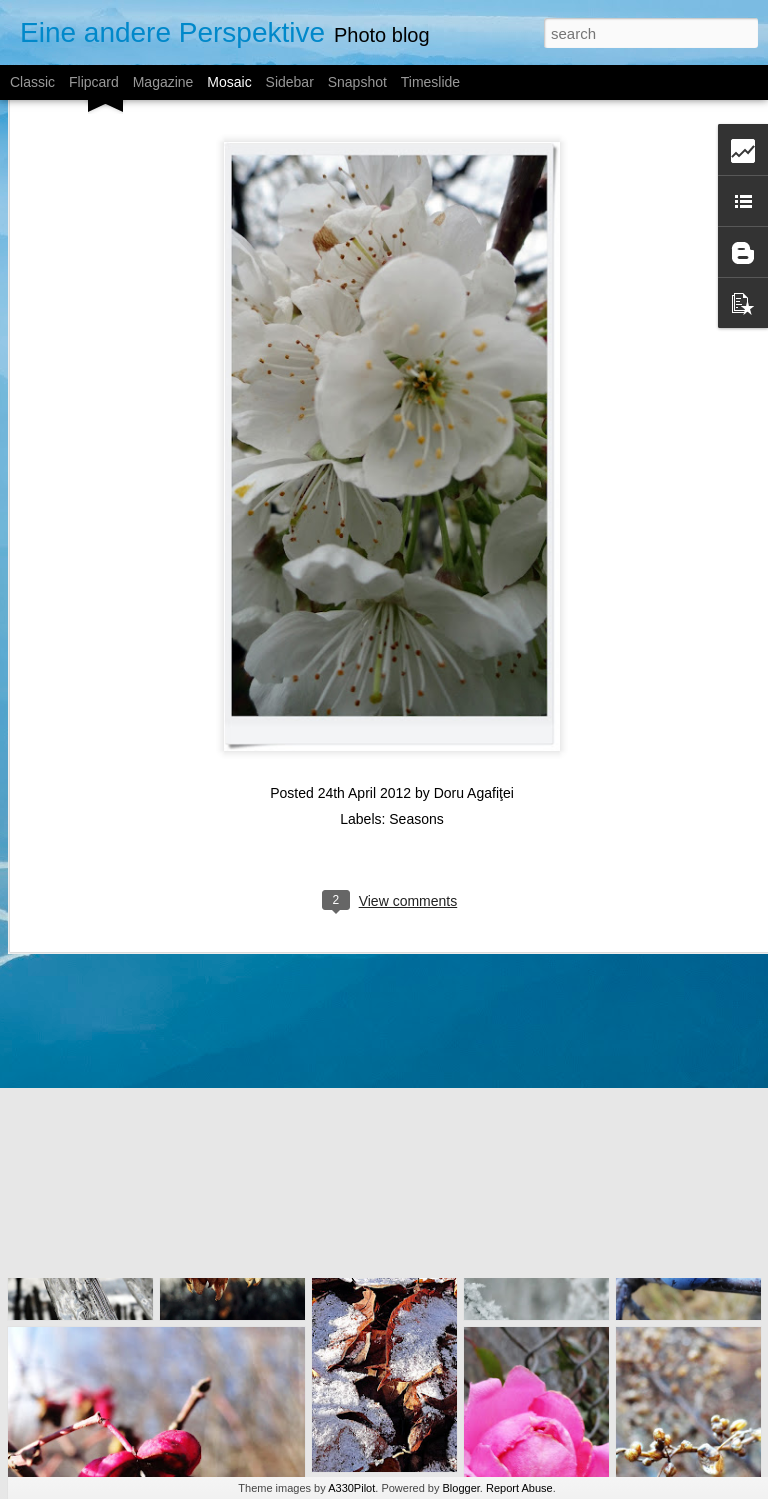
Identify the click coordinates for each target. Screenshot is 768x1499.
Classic (32, 82)
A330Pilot (351, 1488)
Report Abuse (519, 1488)
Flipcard (94, 82)
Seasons (416, 735)
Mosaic (229, 82)
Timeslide (430, 82)
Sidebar (290, 82)
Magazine (163, 82)
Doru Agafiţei (474, 709)
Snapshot (357, 82)
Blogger (461, 1488)
